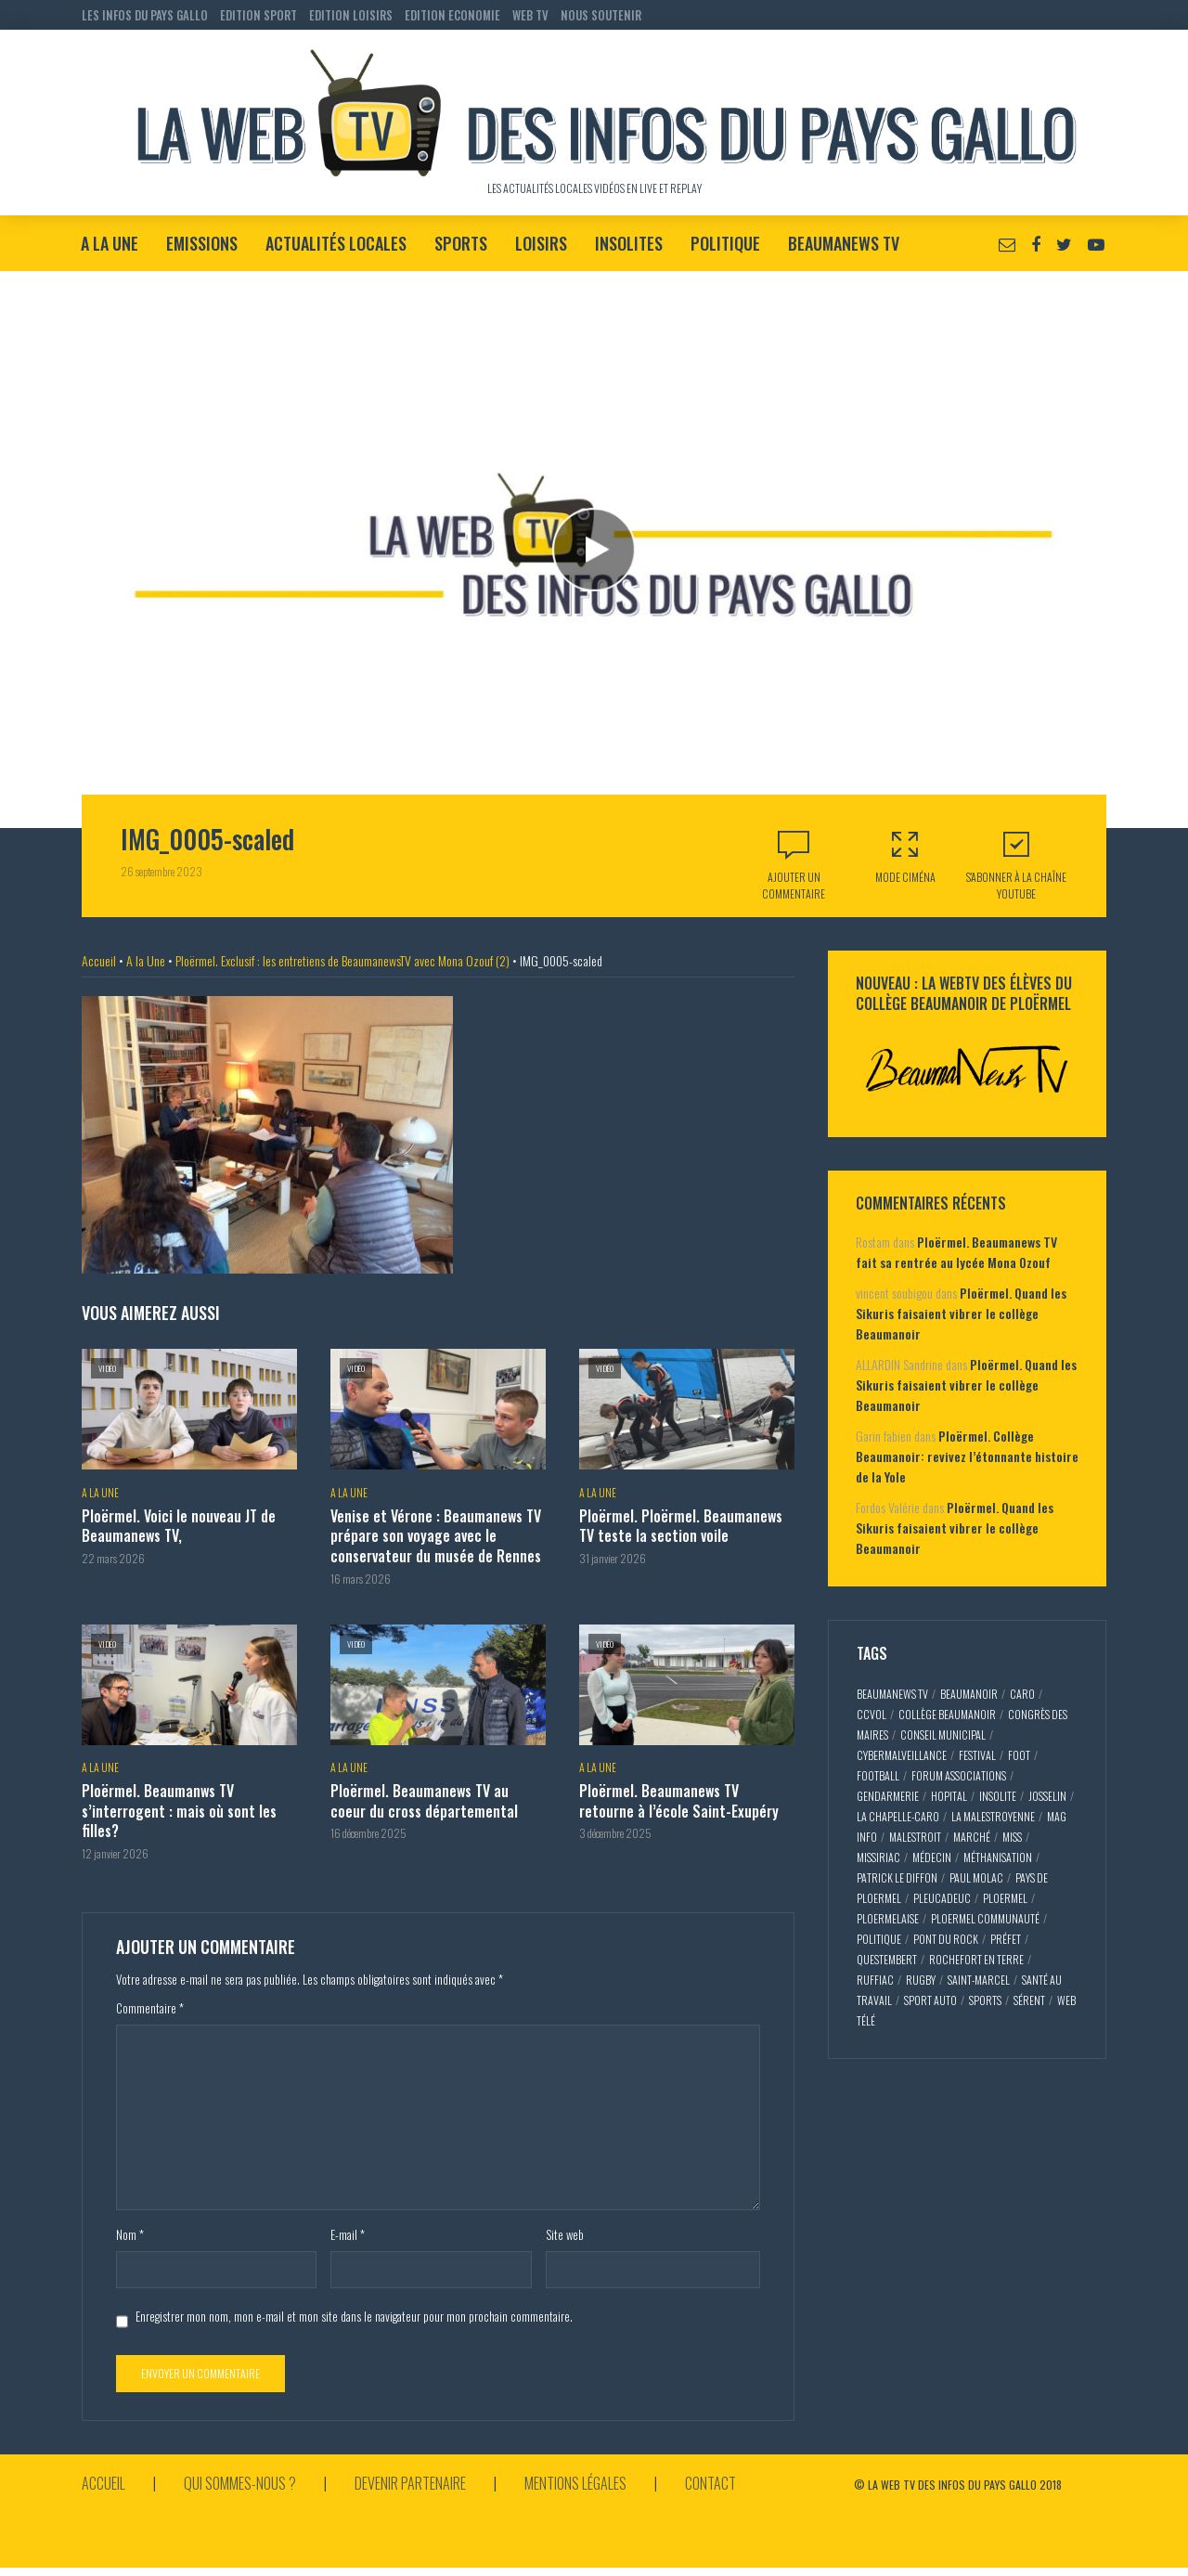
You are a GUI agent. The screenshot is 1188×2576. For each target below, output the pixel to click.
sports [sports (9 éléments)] (985, 2000)
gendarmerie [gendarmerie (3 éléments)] (888, 1796)
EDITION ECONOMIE (452, 15)
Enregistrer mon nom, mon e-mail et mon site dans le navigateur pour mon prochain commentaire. (354, 2316)
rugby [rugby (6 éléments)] (921, 1979)
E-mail (347, 2234)
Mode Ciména (905, 856)
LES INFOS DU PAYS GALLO (145, 15)
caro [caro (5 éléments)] (1022, 1694)
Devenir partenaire (410, 2483)
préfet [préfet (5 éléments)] (1005, 1939)
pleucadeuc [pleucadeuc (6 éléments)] (942, 1898)
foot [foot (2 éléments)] (1019, 1755)
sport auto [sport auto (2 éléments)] (930, 2000)
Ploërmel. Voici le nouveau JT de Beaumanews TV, (179, 1527)
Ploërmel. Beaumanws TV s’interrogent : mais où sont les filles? (179, 1811)
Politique (725, 243)
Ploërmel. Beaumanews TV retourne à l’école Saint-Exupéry (679, 1801)
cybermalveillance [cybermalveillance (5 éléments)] (902, 1755)
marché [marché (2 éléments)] (971, 1837)
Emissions (202, 243)
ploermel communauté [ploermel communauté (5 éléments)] (985, 1918)
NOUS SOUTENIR (601, 15)
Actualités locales (336, 243)
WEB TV (530, 15)
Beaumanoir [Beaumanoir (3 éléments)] (969, 1694)
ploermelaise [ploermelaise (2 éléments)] (888, 1918)
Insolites (629, 243)
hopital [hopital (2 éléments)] (949, 1796)
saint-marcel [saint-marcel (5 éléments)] (979, 1979)
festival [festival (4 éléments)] (977, 1755)
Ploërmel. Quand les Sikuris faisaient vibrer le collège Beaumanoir (961, 1313)
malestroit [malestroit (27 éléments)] (915, 1837)
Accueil (99, 960)
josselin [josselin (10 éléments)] (1047, 1796)
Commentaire (150, 2008)
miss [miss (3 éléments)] (1012, 1837)
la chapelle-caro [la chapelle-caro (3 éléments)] (898, 1816)
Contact (710, 2483)
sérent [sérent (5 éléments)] (1029, 2000)
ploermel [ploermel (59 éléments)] (1005, 1898)
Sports (460, 243)
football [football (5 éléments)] (878, 1775)
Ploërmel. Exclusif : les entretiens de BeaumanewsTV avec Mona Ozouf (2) (342, 960)
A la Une (109, 243)
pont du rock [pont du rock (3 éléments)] (945, 1939)
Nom (130, 2234)
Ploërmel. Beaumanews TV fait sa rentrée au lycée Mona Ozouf (956, 1252)
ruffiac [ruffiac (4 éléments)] (875, 1979)
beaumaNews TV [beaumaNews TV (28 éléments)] (892, 1694)
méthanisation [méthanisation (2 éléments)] (997, 1857)
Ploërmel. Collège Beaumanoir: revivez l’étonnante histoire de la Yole (967, 1456)
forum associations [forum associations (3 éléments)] (958, 1775)
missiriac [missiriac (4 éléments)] (878, 1857)
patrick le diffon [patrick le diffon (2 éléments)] (897, 1877)
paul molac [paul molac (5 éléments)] (976, 1877)
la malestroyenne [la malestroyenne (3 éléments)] (993, 1816)
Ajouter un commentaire (793, 885)
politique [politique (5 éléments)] (879, 1939)
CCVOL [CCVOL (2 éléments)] (871, 1714)
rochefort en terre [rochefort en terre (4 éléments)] (976, 1959)
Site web (565, 2234)
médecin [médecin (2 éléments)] (931, 1857)
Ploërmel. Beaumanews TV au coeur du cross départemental (424, 1801)
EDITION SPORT (258, 15)
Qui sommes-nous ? (240, 2483)
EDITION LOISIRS (351, 15)
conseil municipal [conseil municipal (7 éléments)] (943, 1734)
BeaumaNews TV (843, 243)
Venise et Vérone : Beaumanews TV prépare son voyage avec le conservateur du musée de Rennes (435, 1537)
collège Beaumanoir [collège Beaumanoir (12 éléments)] (947, 1714)
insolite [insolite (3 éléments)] (997, 1796)
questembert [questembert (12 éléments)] (887, 1959)
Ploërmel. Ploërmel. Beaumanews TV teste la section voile (680, 1527)
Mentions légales (575, 2483)
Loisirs (541, 243)
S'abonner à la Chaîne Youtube (1016, 864)
